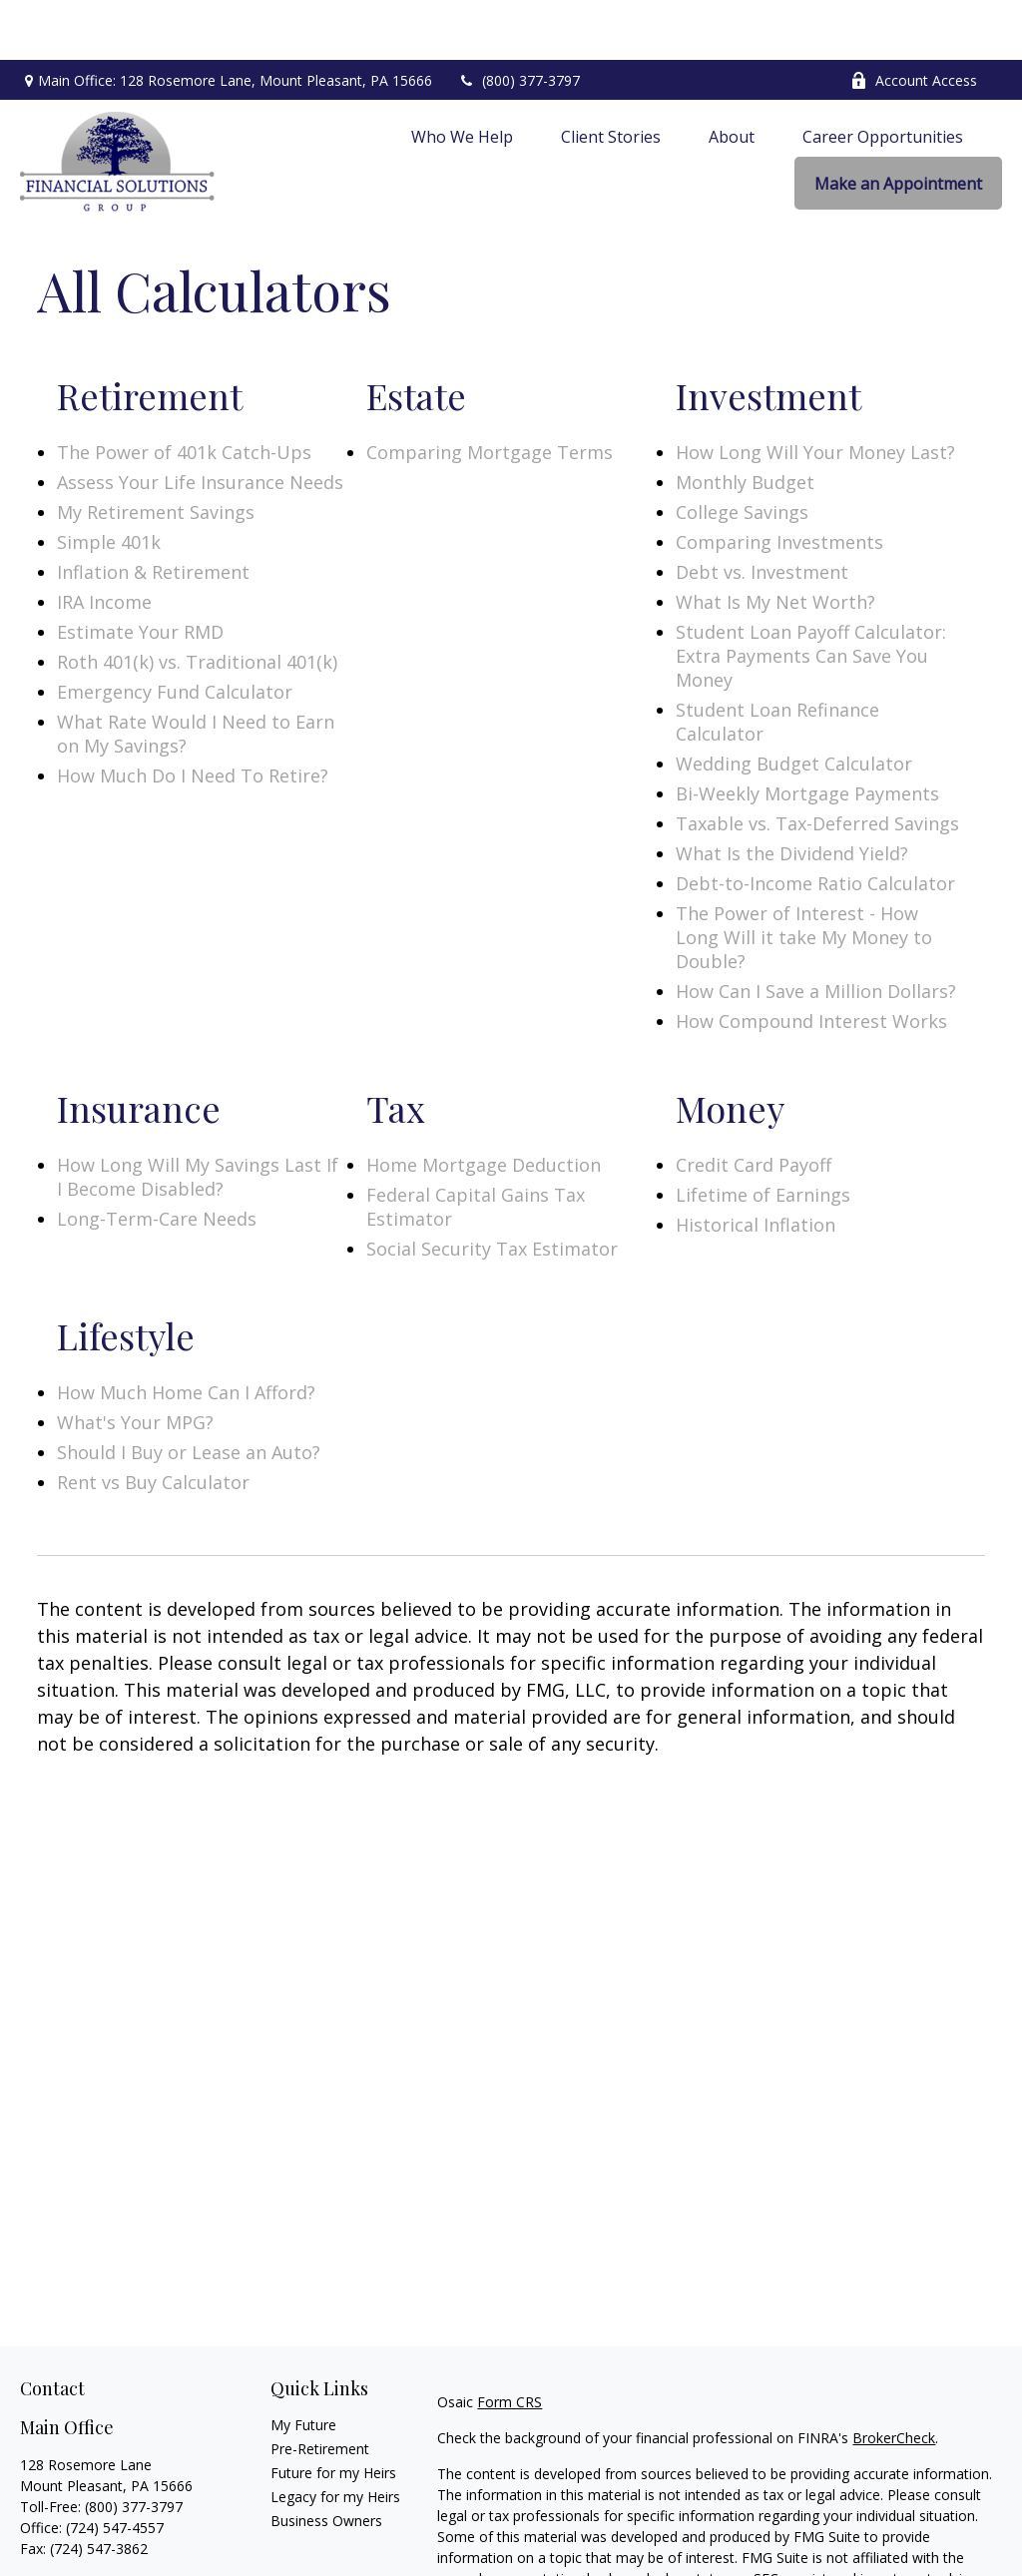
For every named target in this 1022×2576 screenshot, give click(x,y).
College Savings (742, 452)
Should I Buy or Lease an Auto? (188, 1392)
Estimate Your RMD (140, 572)
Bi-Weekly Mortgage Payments (807, 734)
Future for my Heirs (333, 2412)
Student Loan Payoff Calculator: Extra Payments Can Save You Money (811, 596)
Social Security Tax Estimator (492, 1189)
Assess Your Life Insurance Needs (200, 422)
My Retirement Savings (156, 452)
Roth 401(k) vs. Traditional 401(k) (197, 602)
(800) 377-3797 (518, 20)
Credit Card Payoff (753, 1105)
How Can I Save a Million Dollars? (816, 931)
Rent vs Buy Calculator (153, 1422)
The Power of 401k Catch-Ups (184, 392)
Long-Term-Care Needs (156, 1159)
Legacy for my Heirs (335, 2436)
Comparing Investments (779, 482)
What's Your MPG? (135, 1362)
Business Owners (326, 2460)
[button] (462, 76)
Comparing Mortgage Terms (489, 392)
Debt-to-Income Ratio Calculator (815, 823)
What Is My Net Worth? (775, 542)
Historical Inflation (755, 1165)
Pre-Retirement (319, 2388)
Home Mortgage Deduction (483, 1105)
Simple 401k (109, 482)
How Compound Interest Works (811, 961)
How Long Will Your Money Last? (815, 392)
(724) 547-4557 (115, 2467)
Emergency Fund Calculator (174, 632)
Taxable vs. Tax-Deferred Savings (817, 763)
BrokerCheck (893, 2377)
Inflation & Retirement (153, 512)
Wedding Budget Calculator (794, 704)
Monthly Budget (745, 422)
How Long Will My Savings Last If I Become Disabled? (197, 1117)
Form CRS (509, 2341)
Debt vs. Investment (762, 512)
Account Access (913, 20)
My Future (303, 2364)
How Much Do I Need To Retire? (192, 716)
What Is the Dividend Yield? (792, 793)
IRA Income (104, 542)
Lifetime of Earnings (763, 1135)
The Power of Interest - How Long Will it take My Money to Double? (804, 877)
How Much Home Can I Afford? (186, 1332)
